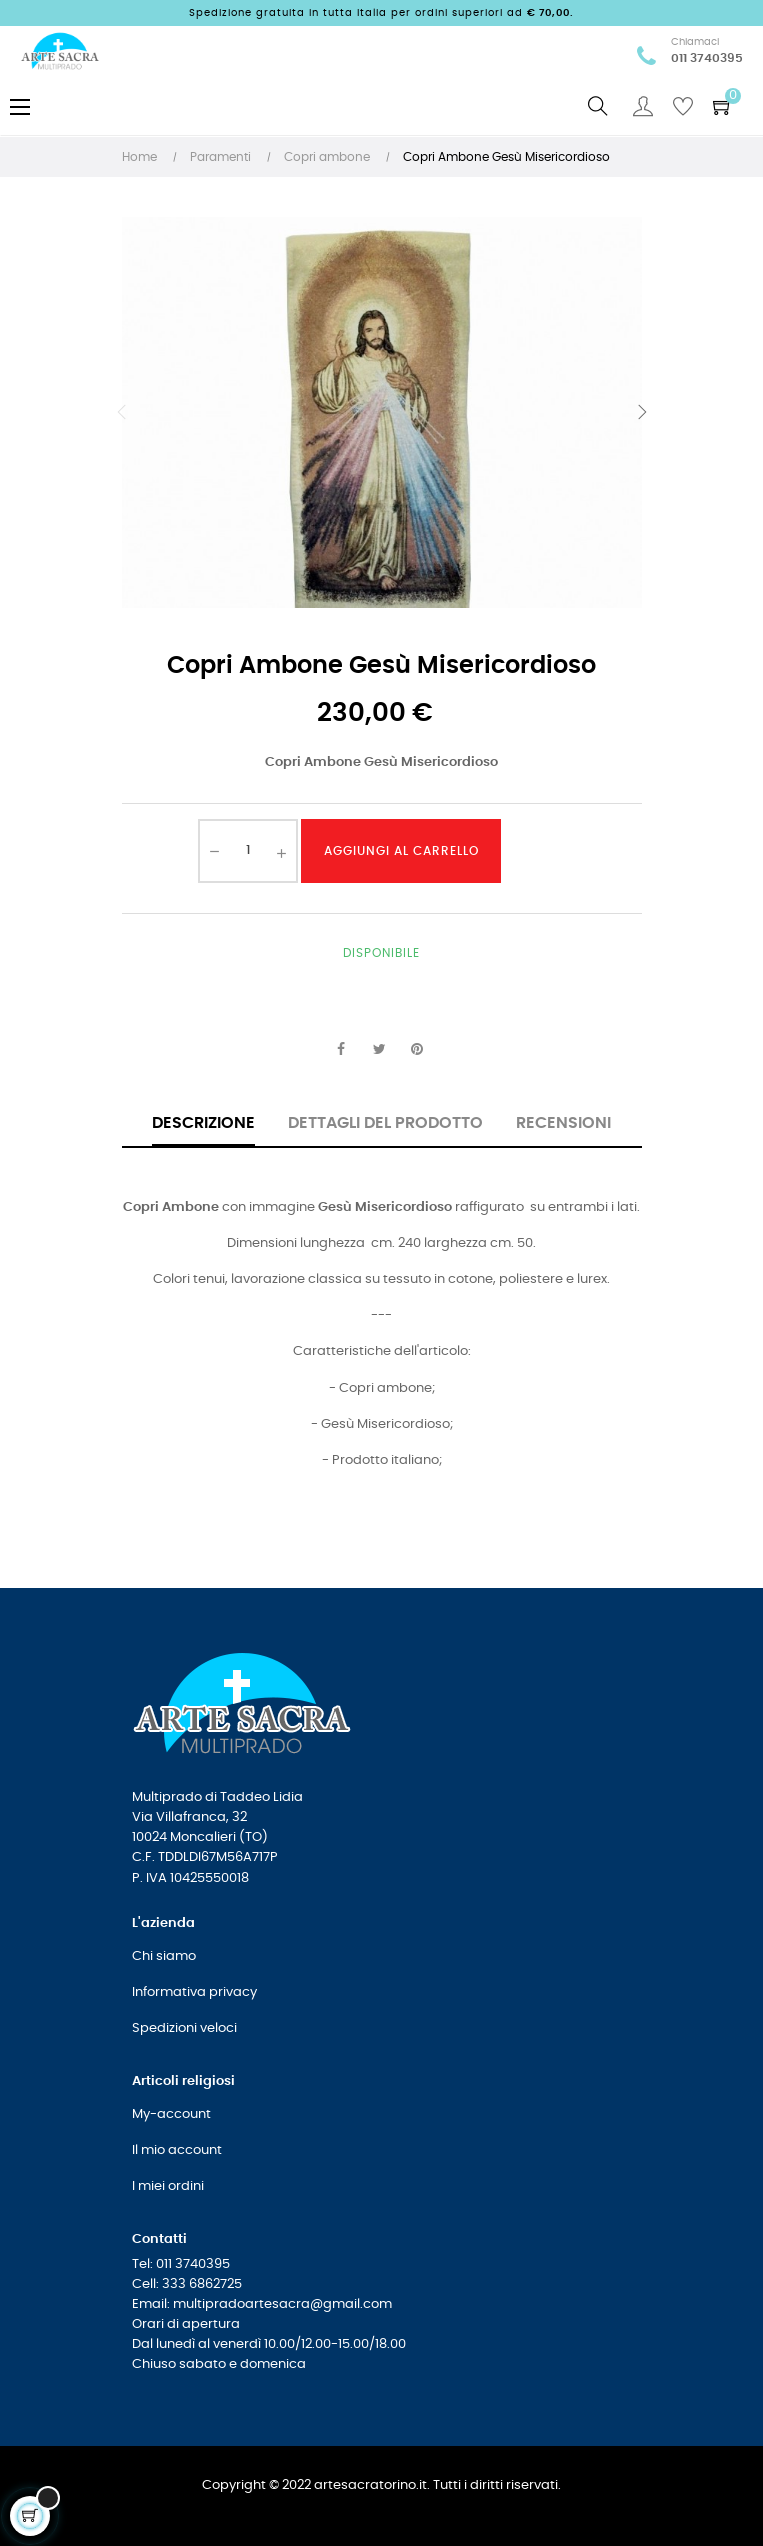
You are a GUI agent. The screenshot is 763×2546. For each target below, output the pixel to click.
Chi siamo (164, 1956)
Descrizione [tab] (203, 1123)
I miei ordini (168, 2186)
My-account (171, 2114)
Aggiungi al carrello (401, 851)
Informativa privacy (194, 1992)
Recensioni (563, 1123)
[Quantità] (248, 851)
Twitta (379, 1050)
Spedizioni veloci (184, 2028)
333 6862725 (202, 2284)
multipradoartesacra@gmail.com (282, 2304)
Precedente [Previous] (122, 412)
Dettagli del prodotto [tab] (385, 1123)
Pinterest (417, 1050)
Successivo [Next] (642, 412)
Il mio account (177, 2150)
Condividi (341, 1050)
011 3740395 (707, 58)
